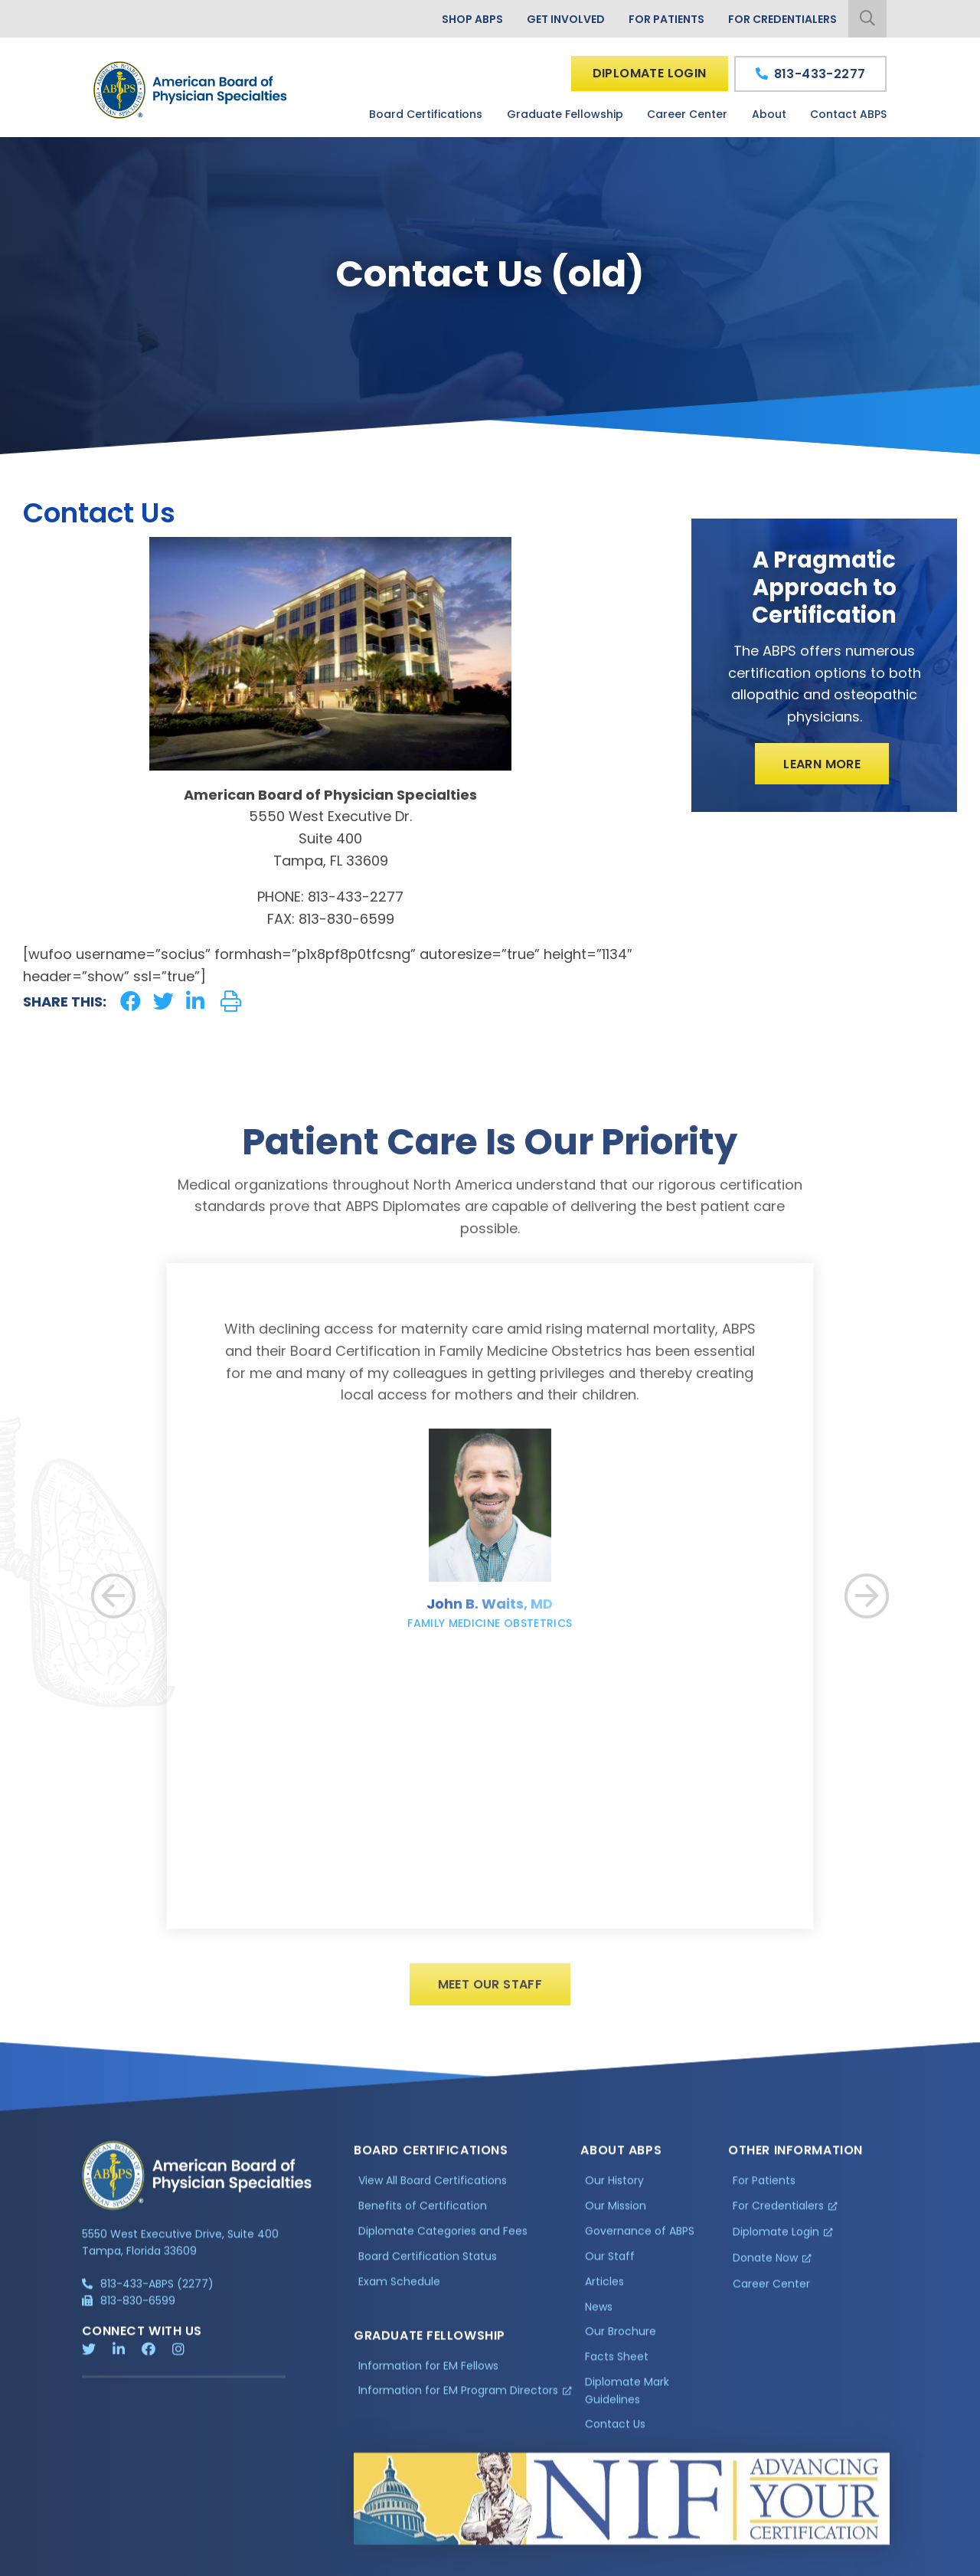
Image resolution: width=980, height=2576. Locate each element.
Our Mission (615, 2213)
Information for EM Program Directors (458, 2397)
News (598, 2313)
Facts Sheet (616, 2363)
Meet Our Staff (490, 1993)
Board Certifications (425, 114)
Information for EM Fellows (428, 2372)
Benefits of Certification (422, 2213)
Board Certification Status (427, 2262)
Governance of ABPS (639, 2238)
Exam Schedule (399, 2288)
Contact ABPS (848, 114)
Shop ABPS (472, 19)
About (769, 114)
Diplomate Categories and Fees (443, 2238)
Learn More (822, 764)
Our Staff (610, 2262)
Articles (604, 2288)
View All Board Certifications (432, 2187)
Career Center (687, 114)
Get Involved (566, 19)
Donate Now (765, 2264)
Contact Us (615, 2431)
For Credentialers (782, 19)
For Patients (666, 19)
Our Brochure (620, 2338)
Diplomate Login (650, 73)
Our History (614, 2187)
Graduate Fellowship (565, 114)
